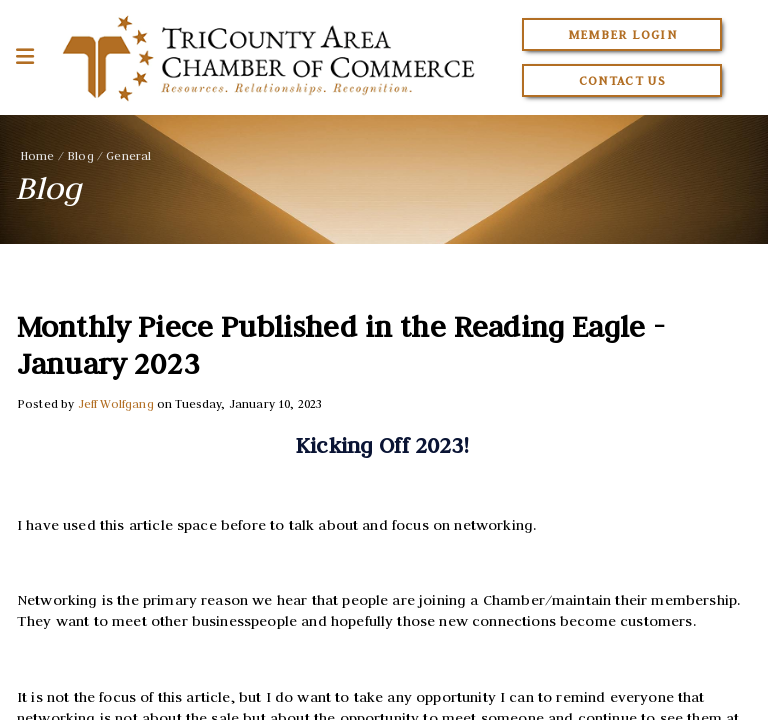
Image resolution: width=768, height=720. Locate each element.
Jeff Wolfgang (116, 403)
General (128, 155)
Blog (80, 155)
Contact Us (623, 80)
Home (37, 155)
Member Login (622, 34)
